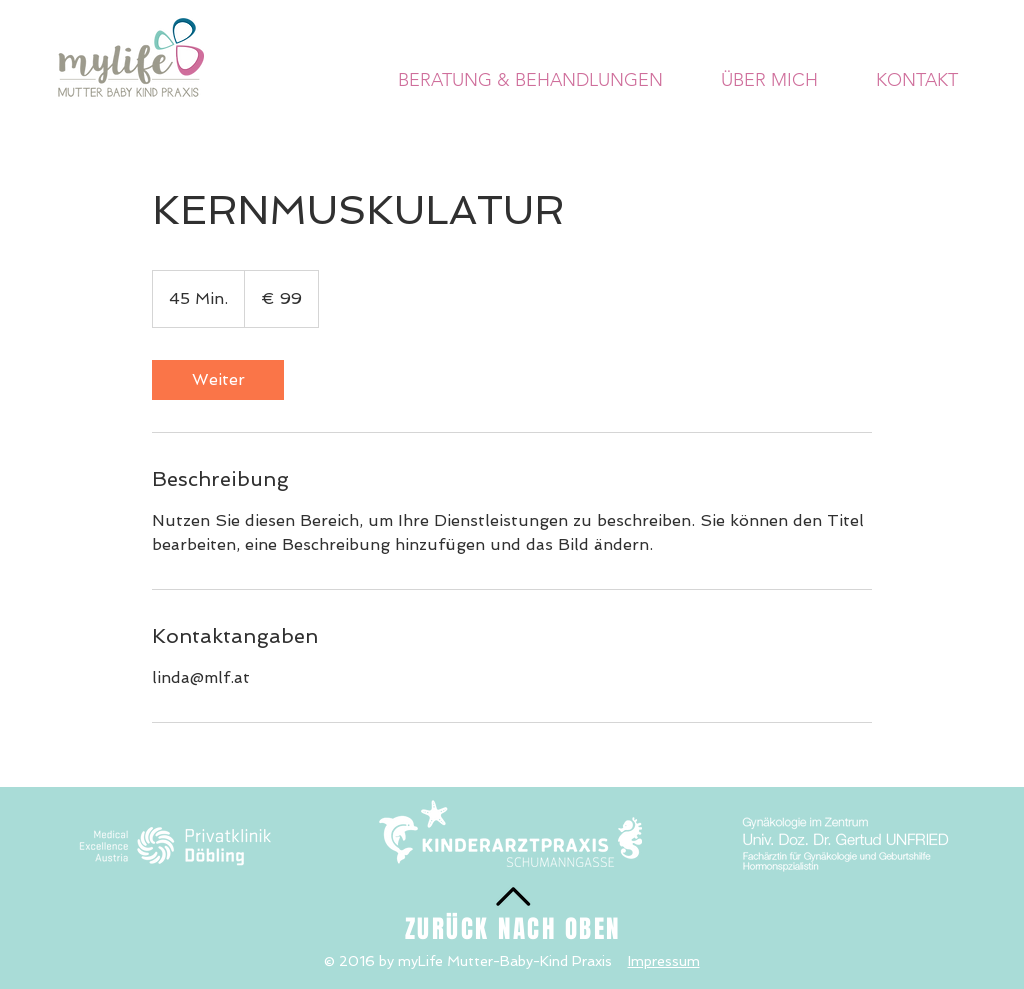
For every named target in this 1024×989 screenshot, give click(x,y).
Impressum (664, 961)
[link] (218, 380)
